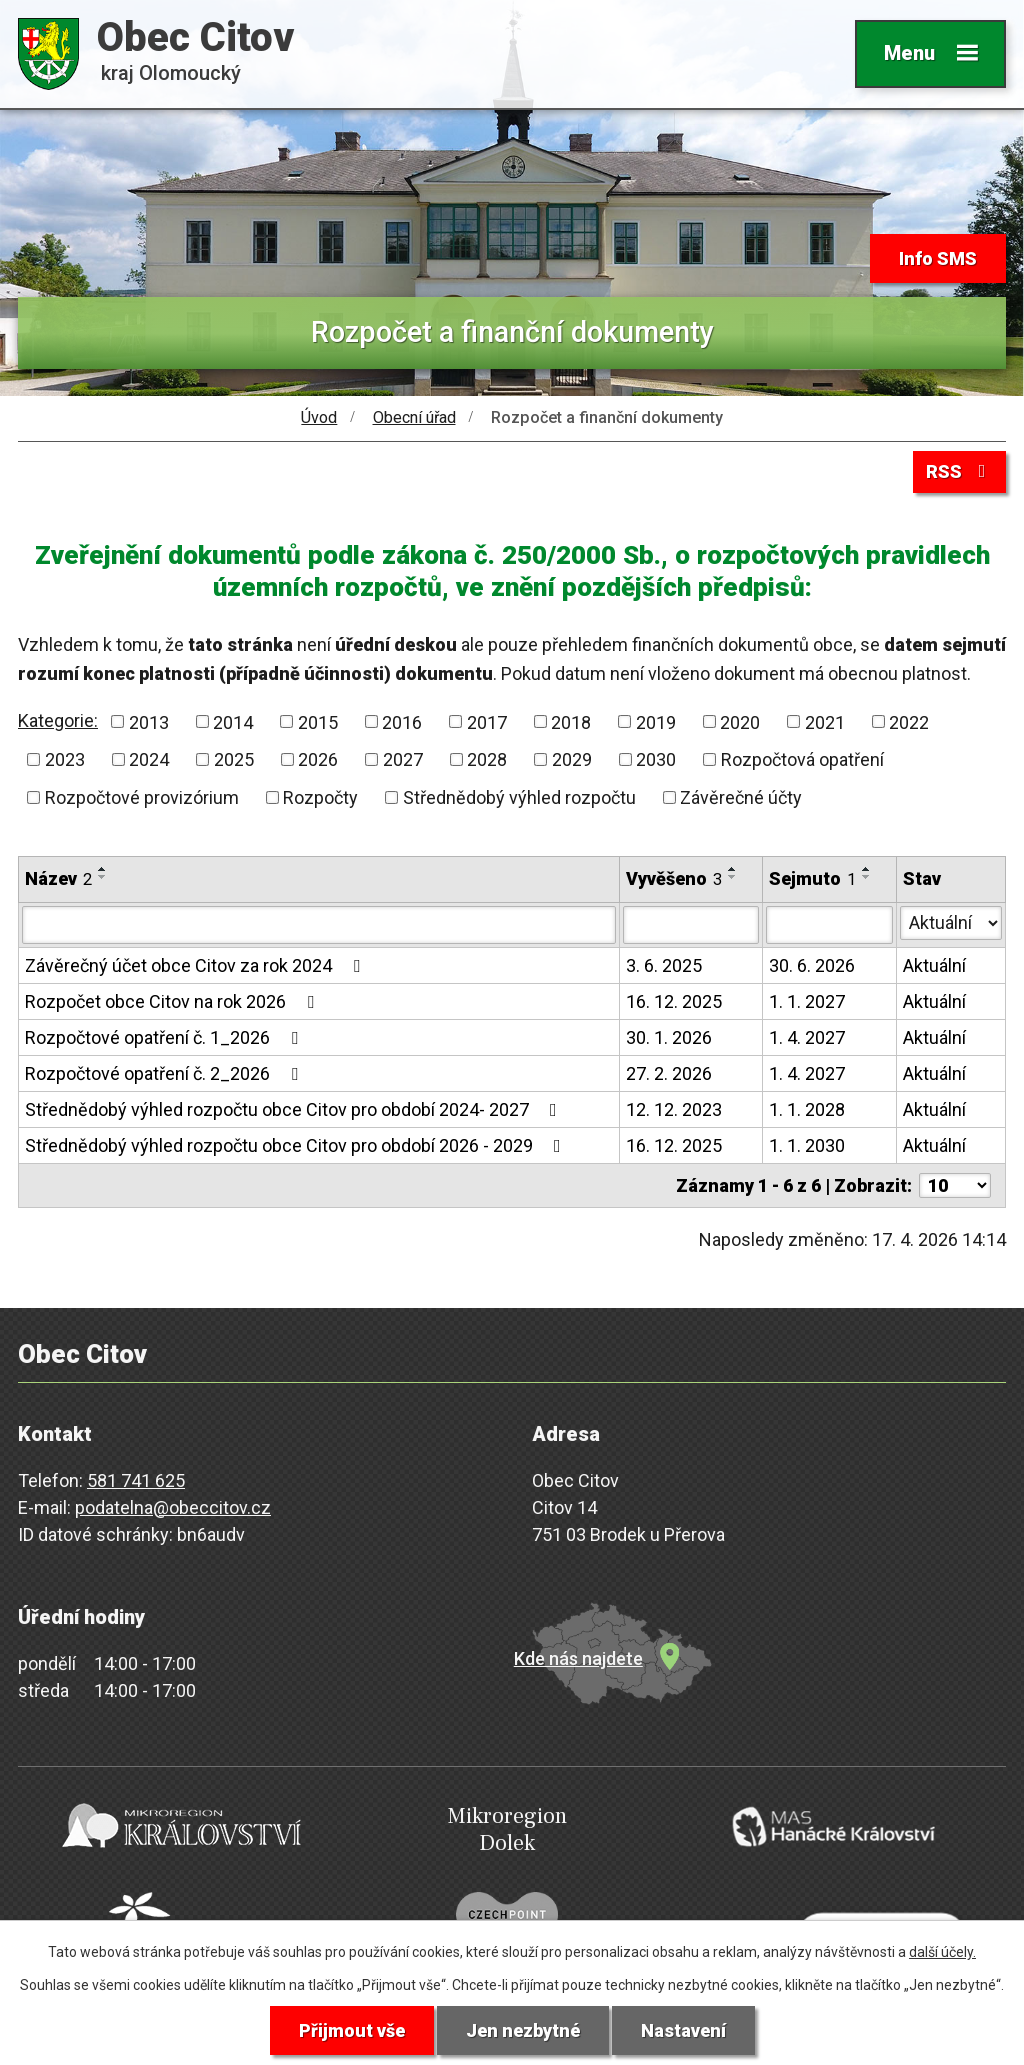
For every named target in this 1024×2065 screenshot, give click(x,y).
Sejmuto (812, 878)
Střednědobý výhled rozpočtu (519, 797)
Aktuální (934, 965)
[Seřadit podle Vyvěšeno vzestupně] (733, 869)
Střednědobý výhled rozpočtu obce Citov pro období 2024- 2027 (295, 1109)
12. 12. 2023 (674, 1109)
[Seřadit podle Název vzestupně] (103, 869)
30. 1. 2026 (669, 1037)
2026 (318, 759)
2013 (149, 721)
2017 (487, 721)
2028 (487, 759)
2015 (318, 721)
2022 (909, 721)
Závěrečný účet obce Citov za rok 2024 (196, 965)
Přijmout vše (352, 2030)
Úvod (319, 417)
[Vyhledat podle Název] (319, 925)
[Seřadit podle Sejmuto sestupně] (867, 877)
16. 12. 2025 (674, 1001)
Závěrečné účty (741, 797)
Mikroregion (507, 1829)
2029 (572, 759)
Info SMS (938, 258)
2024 (149, 759)
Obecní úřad (414, 417)
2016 (402, 721)
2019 (656, 721)
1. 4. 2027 (807, 1037)
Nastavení (683, 2030)
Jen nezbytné (523, 2030)
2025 (234, 759)
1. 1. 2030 (807, 1145)
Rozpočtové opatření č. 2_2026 (165, 1073)
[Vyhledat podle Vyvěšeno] (691, 925)
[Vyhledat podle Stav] (951, 923)
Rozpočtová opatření (802, 759)
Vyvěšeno (674, 878)
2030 (656, 759)
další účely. (942, 1952)
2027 (403, 759)
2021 (825, 721)
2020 (740, 721)
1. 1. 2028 (807, 1109)
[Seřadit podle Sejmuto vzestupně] (867, 869)
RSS (960, 471)
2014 (233, 721)
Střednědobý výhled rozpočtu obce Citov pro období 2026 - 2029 (297, 1145)
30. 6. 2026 (812, 965)
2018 (571, 721)
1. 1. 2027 (807, 1001)
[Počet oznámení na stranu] (955, 1185)
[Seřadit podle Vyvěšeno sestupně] (733, 877)
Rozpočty (320, 797)
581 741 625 (136, 1480)
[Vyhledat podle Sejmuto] (829, 925)
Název (58, 878)
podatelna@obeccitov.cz (173, 1507)
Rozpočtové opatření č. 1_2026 (165, 1037)
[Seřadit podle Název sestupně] (103, 877)
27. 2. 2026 (669, 1073)
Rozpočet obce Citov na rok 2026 (173, 1001)
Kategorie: (58, 720)
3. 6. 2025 (664, 965)
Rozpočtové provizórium (142, 797)
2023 (65, 759)
